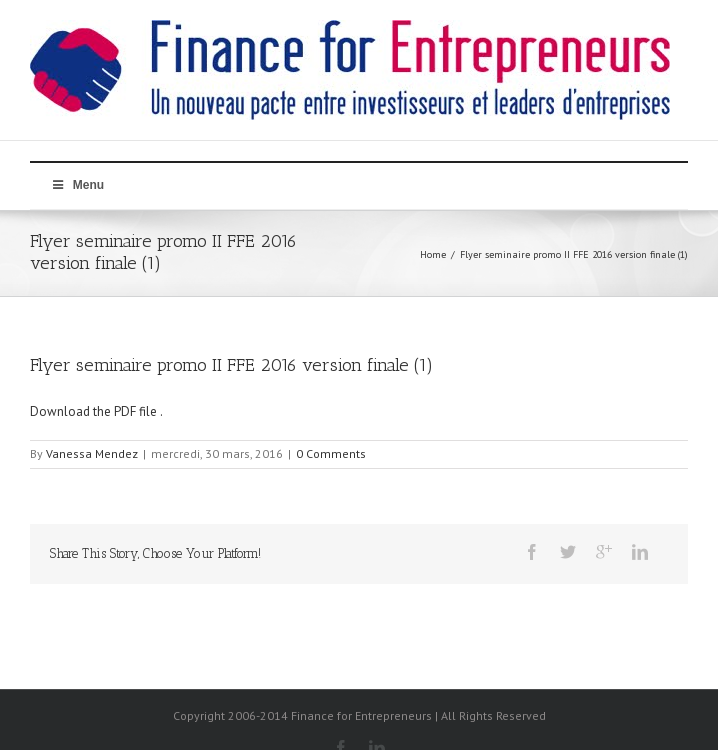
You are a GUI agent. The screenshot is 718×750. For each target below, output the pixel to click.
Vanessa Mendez (92, 453)
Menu (77, 185)
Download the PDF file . (96, 411)
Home (433, 254)
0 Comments (331, 453)
